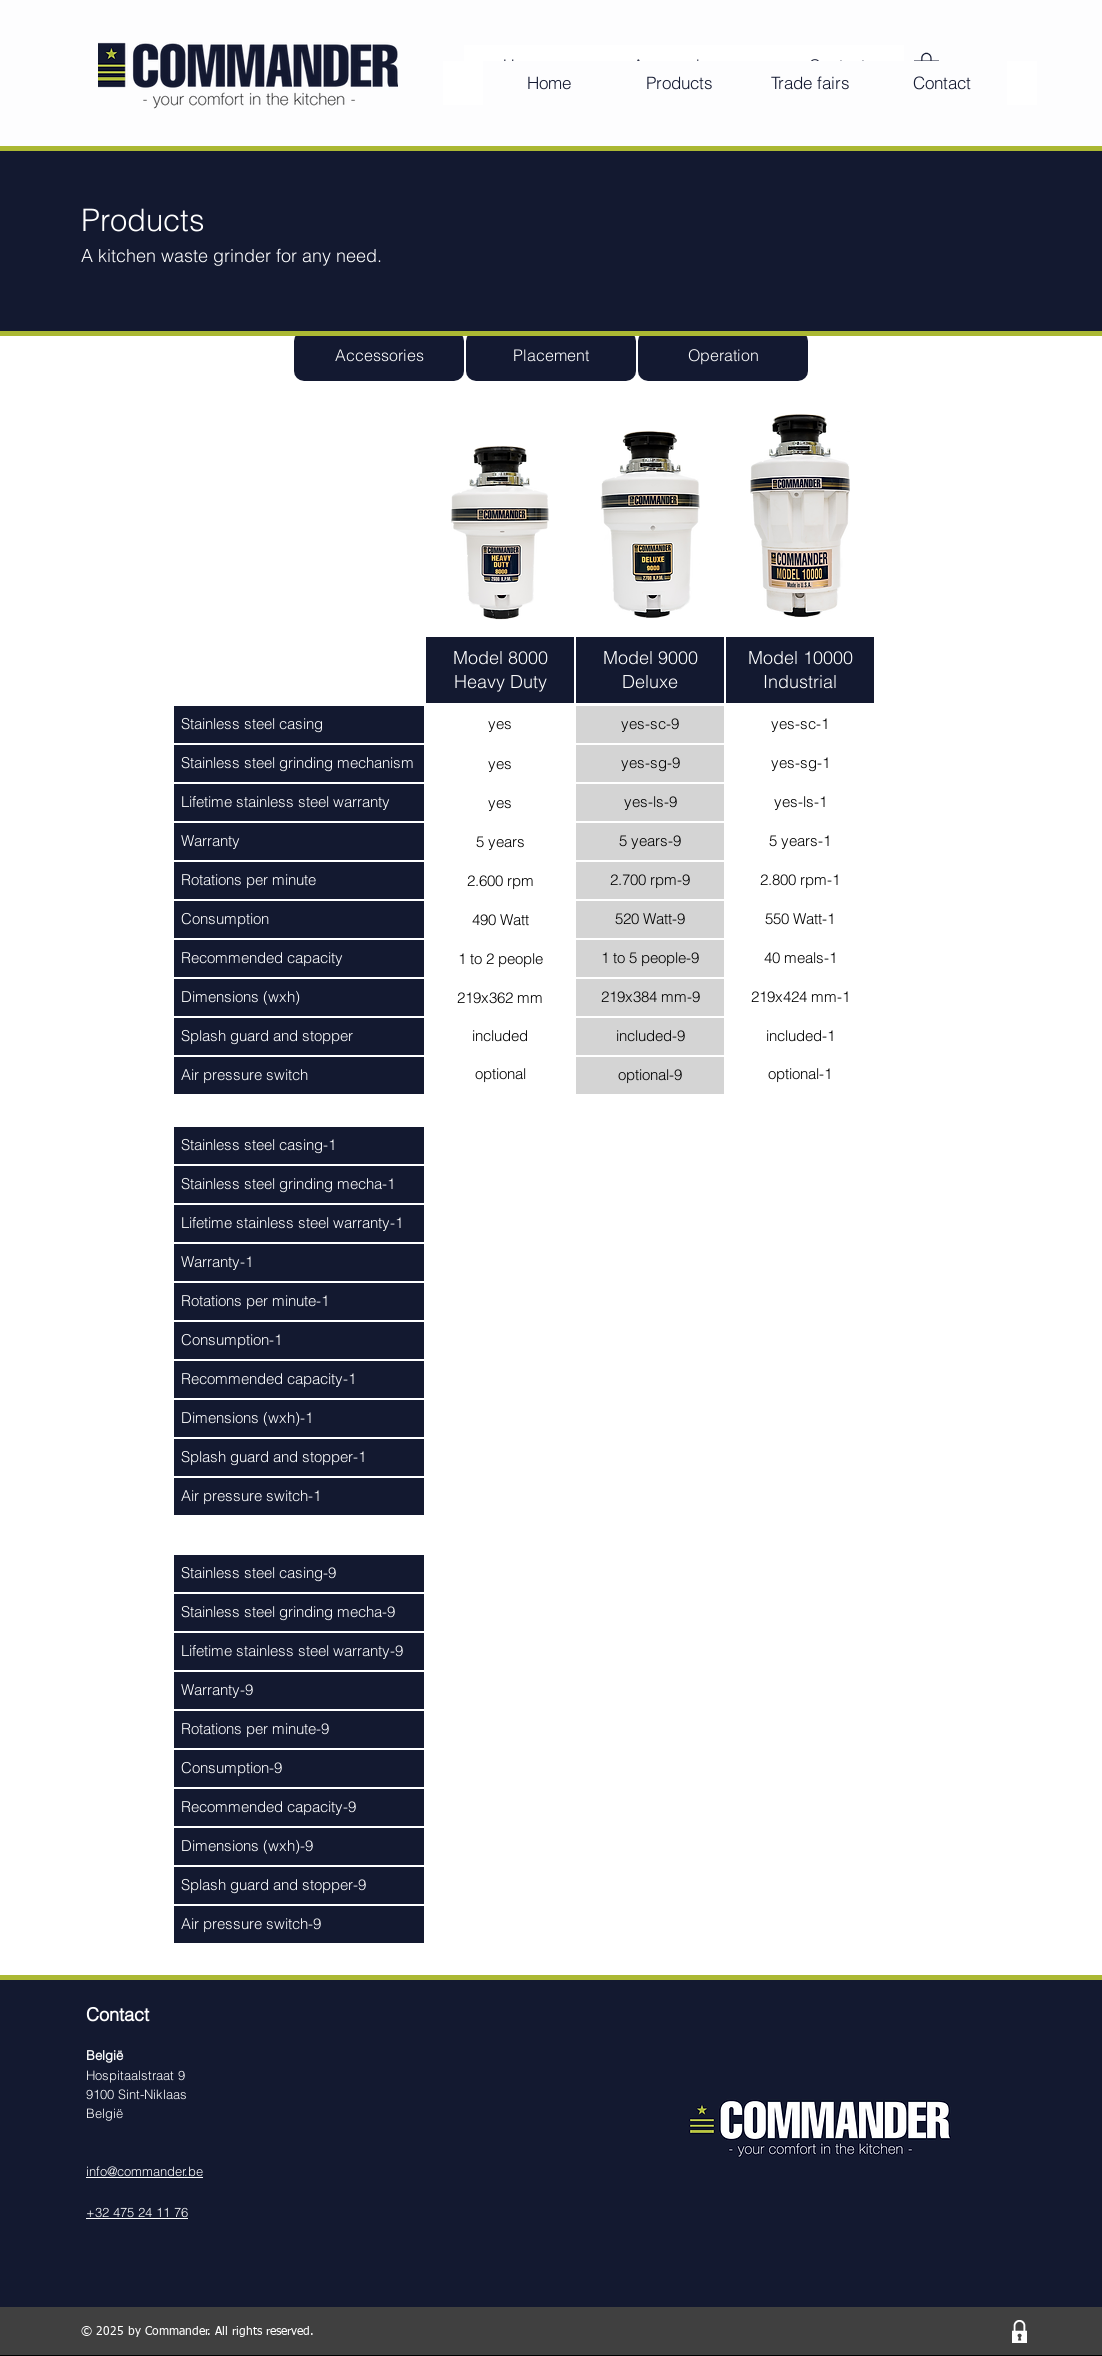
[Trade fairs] (810, 83)
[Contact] (941, 83)
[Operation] (723, 356)
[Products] (679, 83)
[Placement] (551, 356)
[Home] (548, 83)
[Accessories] (379, 356)
